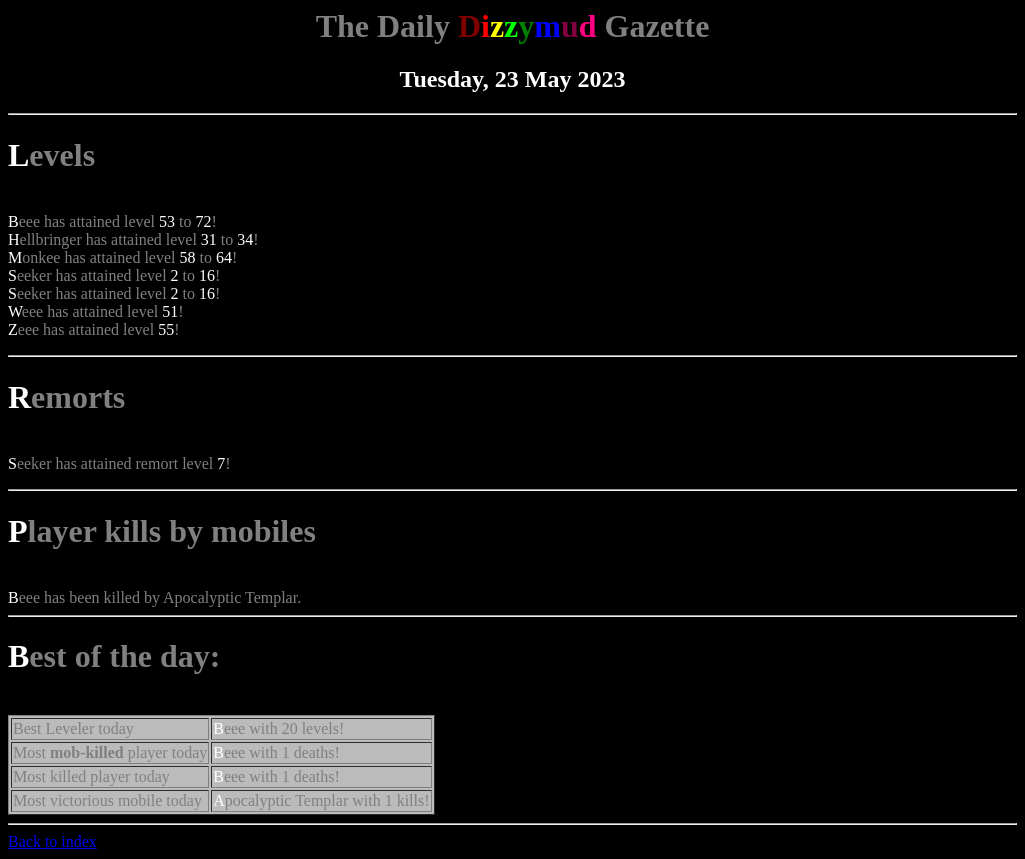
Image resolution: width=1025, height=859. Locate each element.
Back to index (52, 841)
